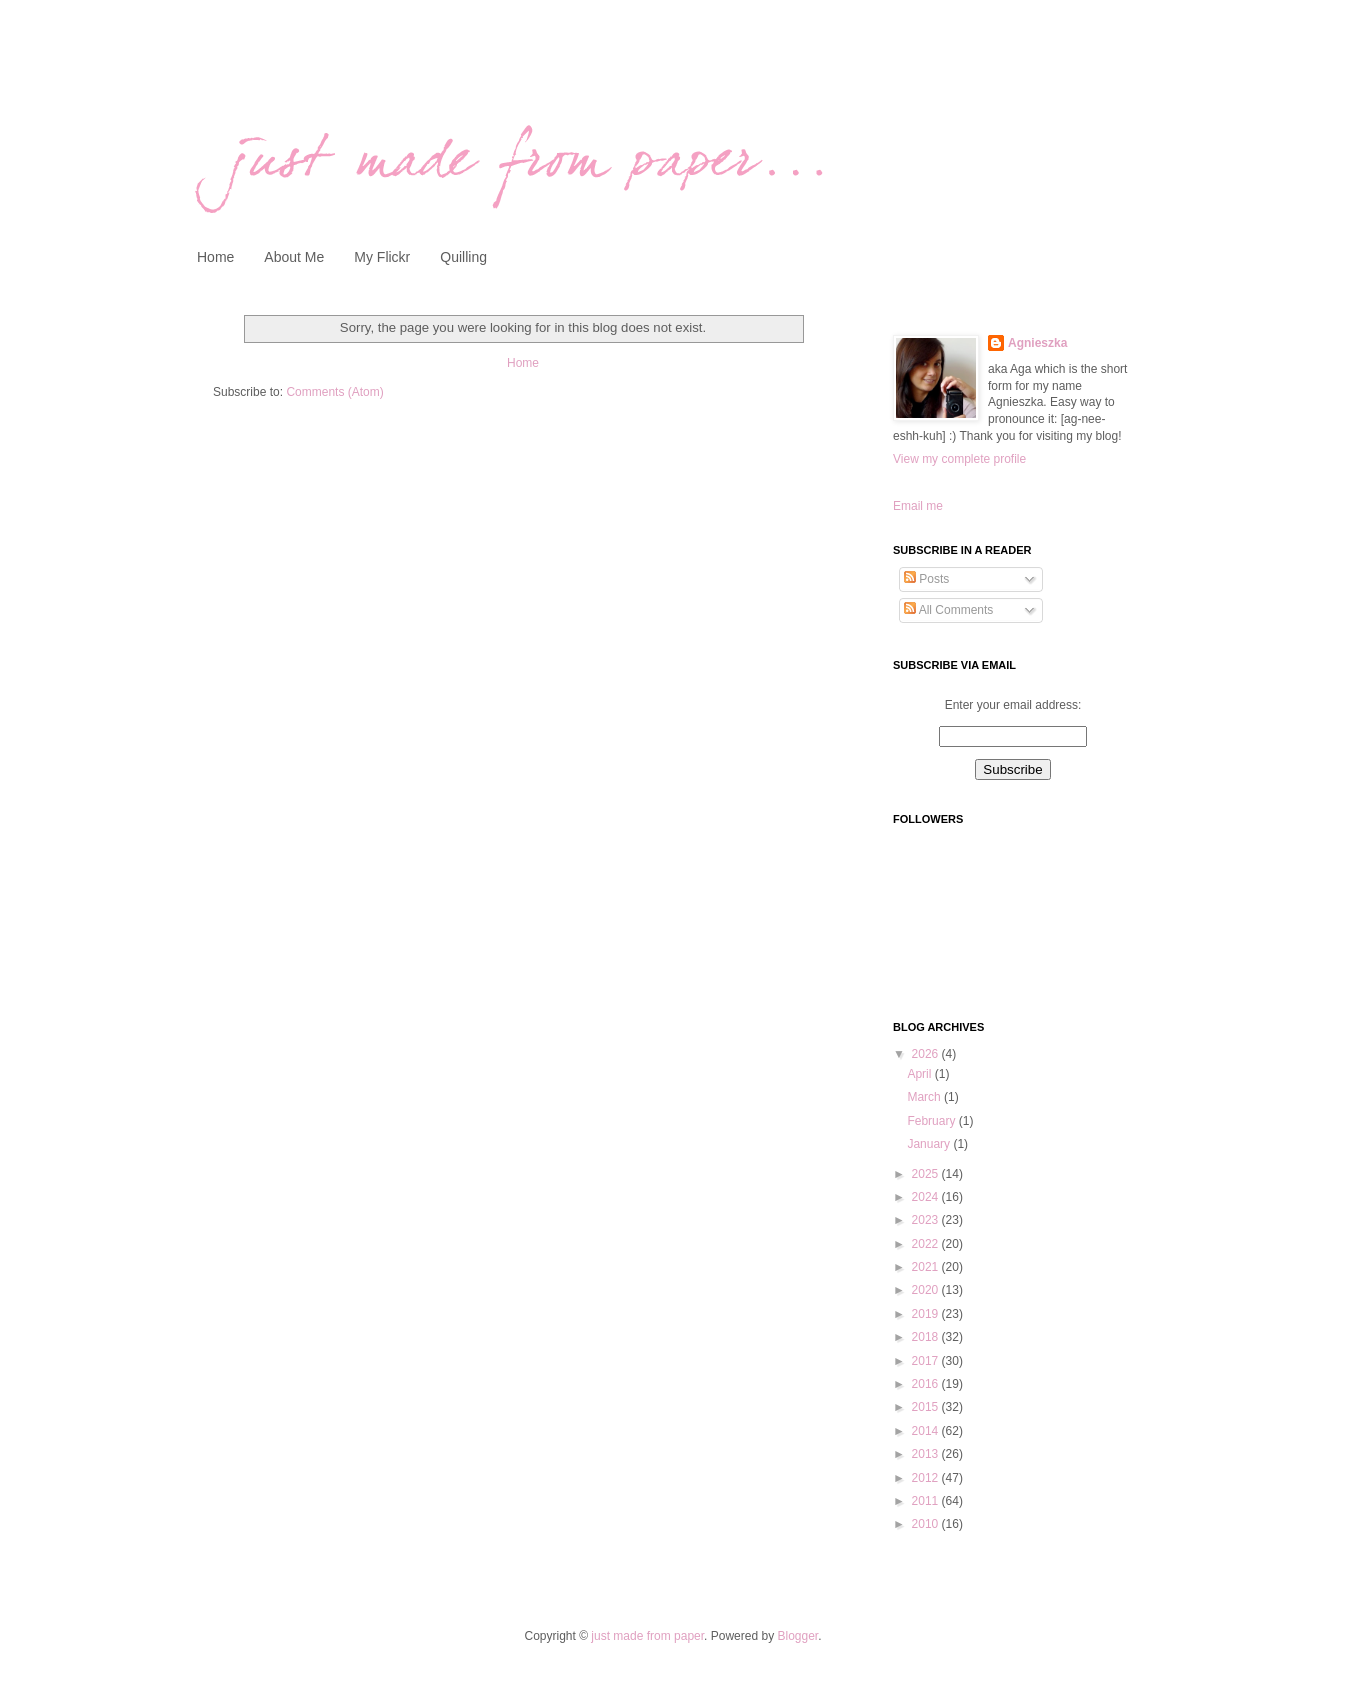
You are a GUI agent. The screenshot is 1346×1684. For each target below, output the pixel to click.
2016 (927, 1384)
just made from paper (647, 1636)
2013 (927, 1454)
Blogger (797, 1636)
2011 (927, 1501)
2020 (927, 1290)
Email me (918, 506)
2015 (927, 1407)
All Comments (948, 610)
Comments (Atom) (334, 392)
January (930, 1144)
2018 (927, 1337)
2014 (927, 1431)
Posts (926, 579)
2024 (927, 1197)
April (920, 1074)
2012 (927, 1478)
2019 (927, 1314)
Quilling (463, 257)
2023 (927, 1220)
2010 (927, 1524)
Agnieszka (1037, 343)
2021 (927, 1267)
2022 (927, 1244)
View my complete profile (959, 459)
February (932, 1121)
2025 (927, 1174)
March (925, 1097)
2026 (927, 1054)
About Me (294, 257)
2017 (927, 1361)
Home (215, 257)
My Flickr (382, 257)
